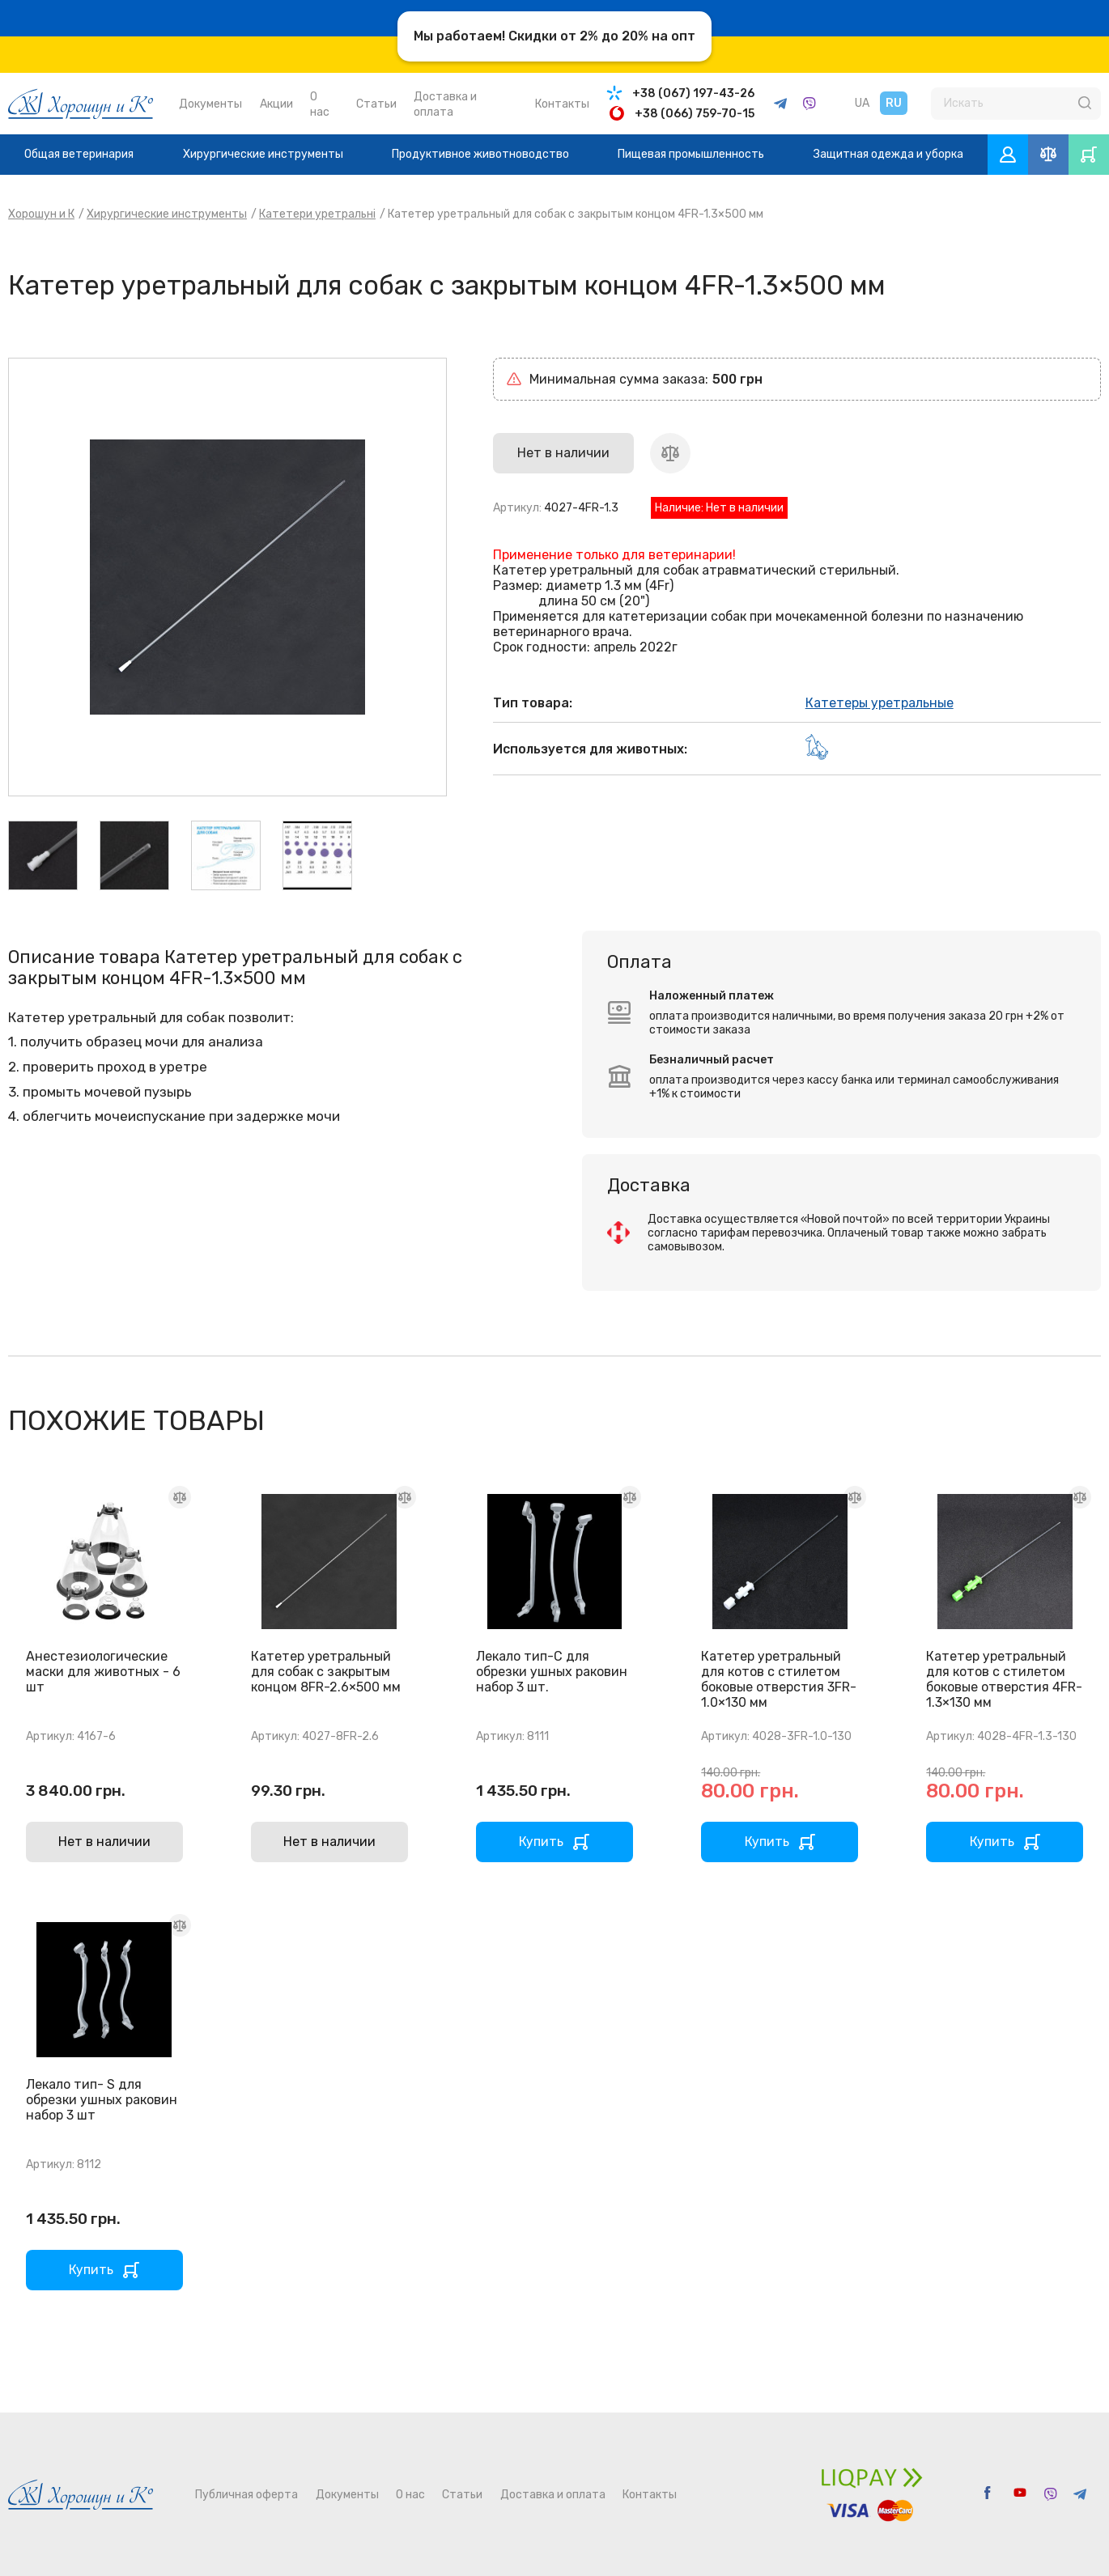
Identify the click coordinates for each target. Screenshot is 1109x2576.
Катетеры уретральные (879, 703)
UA (862, 103)
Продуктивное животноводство (480, 154)
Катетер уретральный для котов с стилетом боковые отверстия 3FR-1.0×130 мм (778, 1679)
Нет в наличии (104, 1841)
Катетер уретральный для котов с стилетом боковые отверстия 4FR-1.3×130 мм (1004, 1679)
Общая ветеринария (79, 154)
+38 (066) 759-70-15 (694, 114)
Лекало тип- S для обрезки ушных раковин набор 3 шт (101, 2100)
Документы (210, 104)
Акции (276, 104)
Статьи (376, 104)
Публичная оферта (246, 2495)
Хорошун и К (41, 214)
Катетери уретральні (317, 214)
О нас (410, 2495)
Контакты (562, 104)
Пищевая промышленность (691, 154)
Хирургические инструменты (263, 154)
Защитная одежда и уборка (888, 154)
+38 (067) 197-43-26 (693, 93)
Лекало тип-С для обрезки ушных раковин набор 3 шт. (551, 1672)
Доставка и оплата (552, 2495)
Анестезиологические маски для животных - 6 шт (103, 1672)
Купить (541, 1841)
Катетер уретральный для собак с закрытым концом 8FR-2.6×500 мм (326, 1672)
